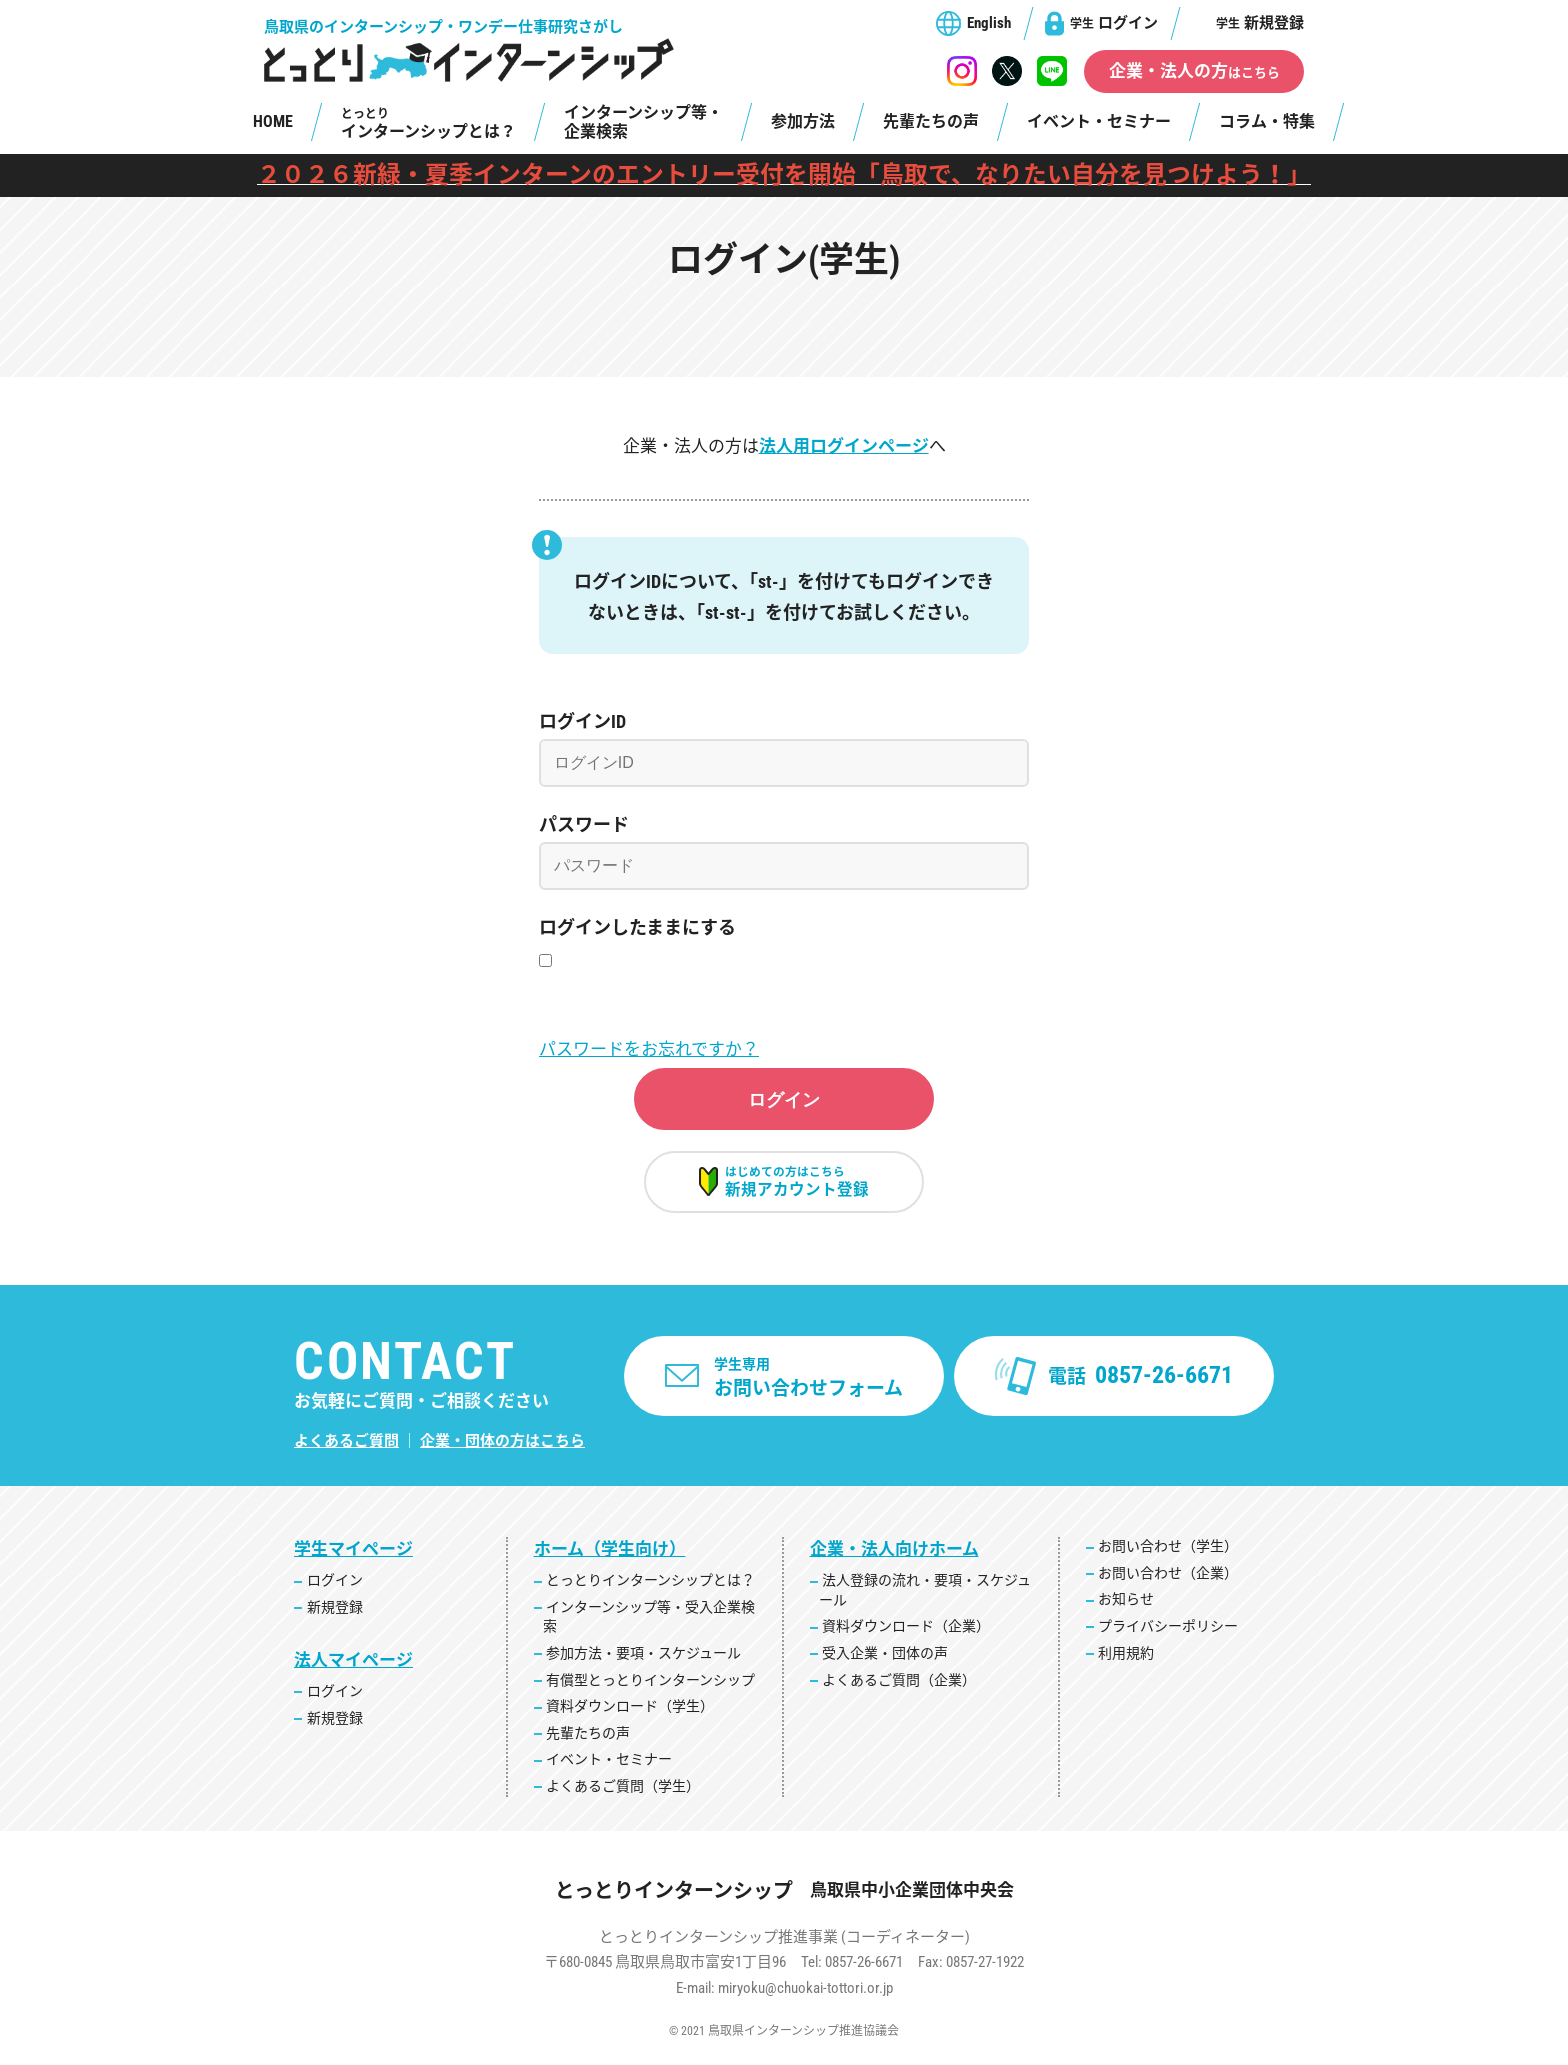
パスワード (584, 824)
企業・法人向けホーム (894, 1560)
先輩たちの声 (931, 121)
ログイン (1114, 23)
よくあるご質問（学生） (623, 1797)
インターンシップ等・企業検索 (643, 122)
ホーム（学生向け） (610, 1560)
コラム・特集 (1267, 121)
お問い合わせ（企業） (1168, 1584)
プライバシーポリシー (1168, 1637)
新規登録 (1260, 23)
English (989, 23)
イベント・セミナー (1099, 121)
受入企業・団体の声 (885, 1664)
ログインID (582, 721)
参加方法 (803, 121)
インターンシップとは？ (428, 124)
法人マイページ (353, 1671)
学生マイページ (353, 1560)
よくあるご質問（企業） (899, 1690)
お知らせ (1126, 1610)
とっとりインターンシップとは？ (650, 1591)
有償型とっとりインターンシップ (650, 1690)
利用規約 (1126, 1663)
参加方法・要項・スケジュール (643, 1664)
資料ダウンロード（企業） (906, 1637)
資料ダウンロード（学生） (630, 1717)
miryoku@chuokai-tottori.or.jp (805, 1998)
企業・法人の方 (1194, 71)
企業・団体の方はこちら (502, 1452)
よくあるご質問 (346, 1452)
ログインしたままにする (637, 927)
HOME (273, 121)
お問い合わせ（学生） (1168, 1557)
